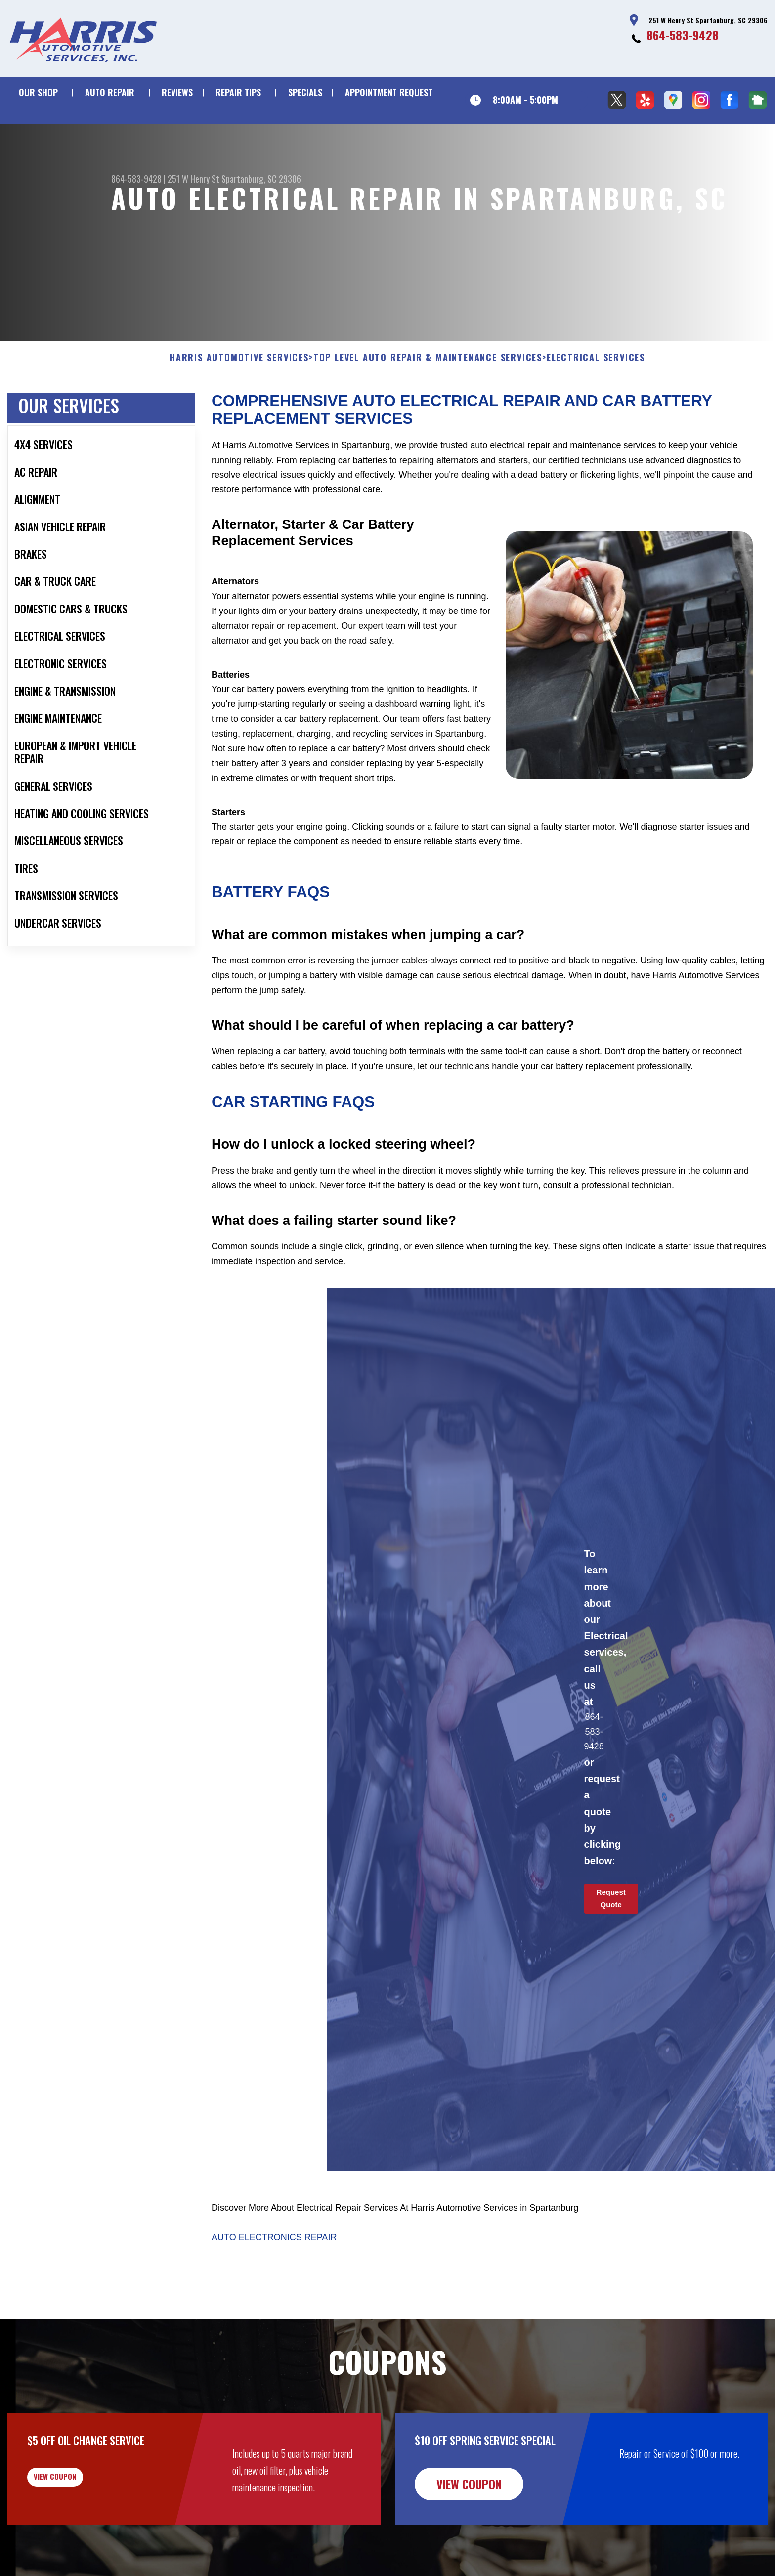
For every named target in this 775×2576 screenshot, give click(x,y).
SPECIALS (305, 92)
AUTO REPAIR (109, 92)
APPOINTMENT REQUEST (388, 92)
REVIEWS (177, 92)
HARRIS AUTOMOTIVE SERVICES (239, 405)
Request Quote (611, 1946)
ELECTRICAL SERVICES (596, 405)
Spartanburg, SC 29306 (261, 179)
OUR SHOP (38, 92)
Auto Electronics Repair (274, 2285)
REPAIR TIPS (238, 92)
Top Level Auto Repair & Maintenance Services (427, 405)
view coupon (81, 2531)
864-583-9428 (682, 35)
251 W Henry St (193, 179)
